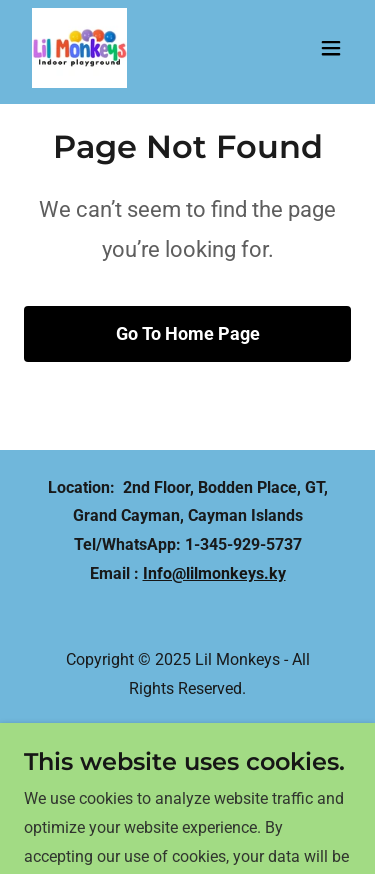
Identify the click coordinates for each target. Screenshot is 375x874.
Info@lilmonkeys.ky (214, 573)
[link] (79, 48)
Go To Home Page (188, 333)
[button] (331, 48)
